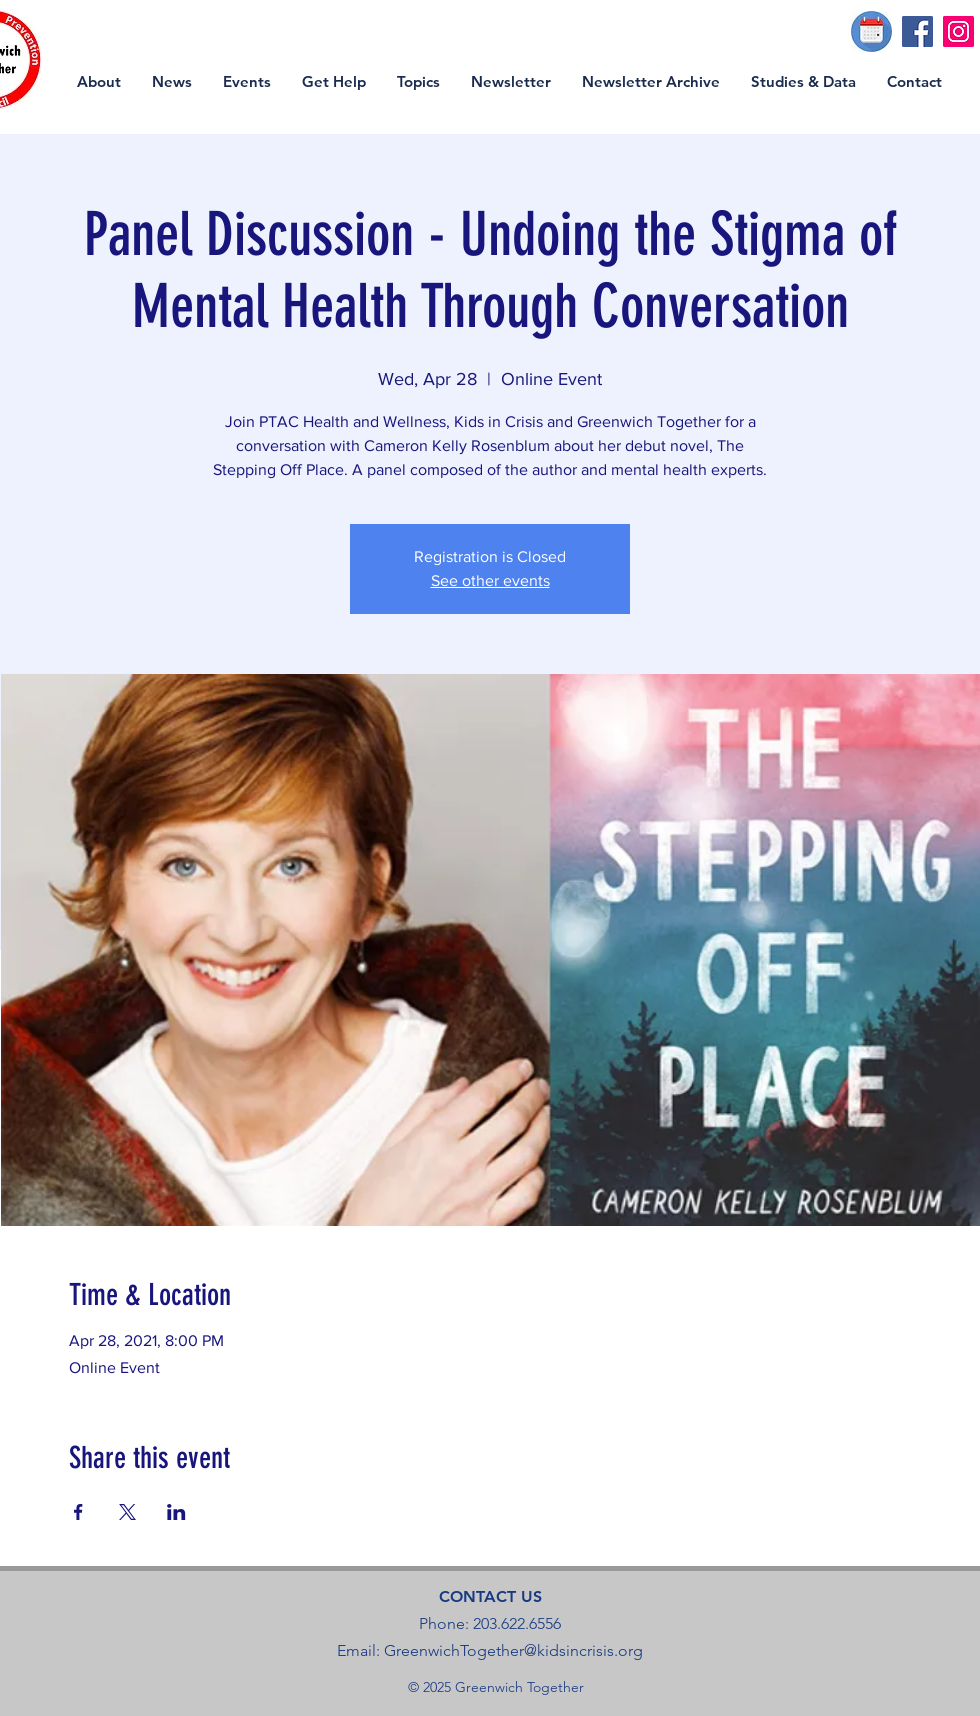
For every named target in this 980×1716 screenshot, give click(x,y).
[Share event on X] (127, 1512)
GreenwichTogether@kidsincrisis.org (513, 1650)
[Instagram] (958, 31)
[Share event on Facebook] (78, 1512)
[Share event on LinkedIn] (176, 1512)
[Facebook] (917, 31)
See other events (490, 580)
